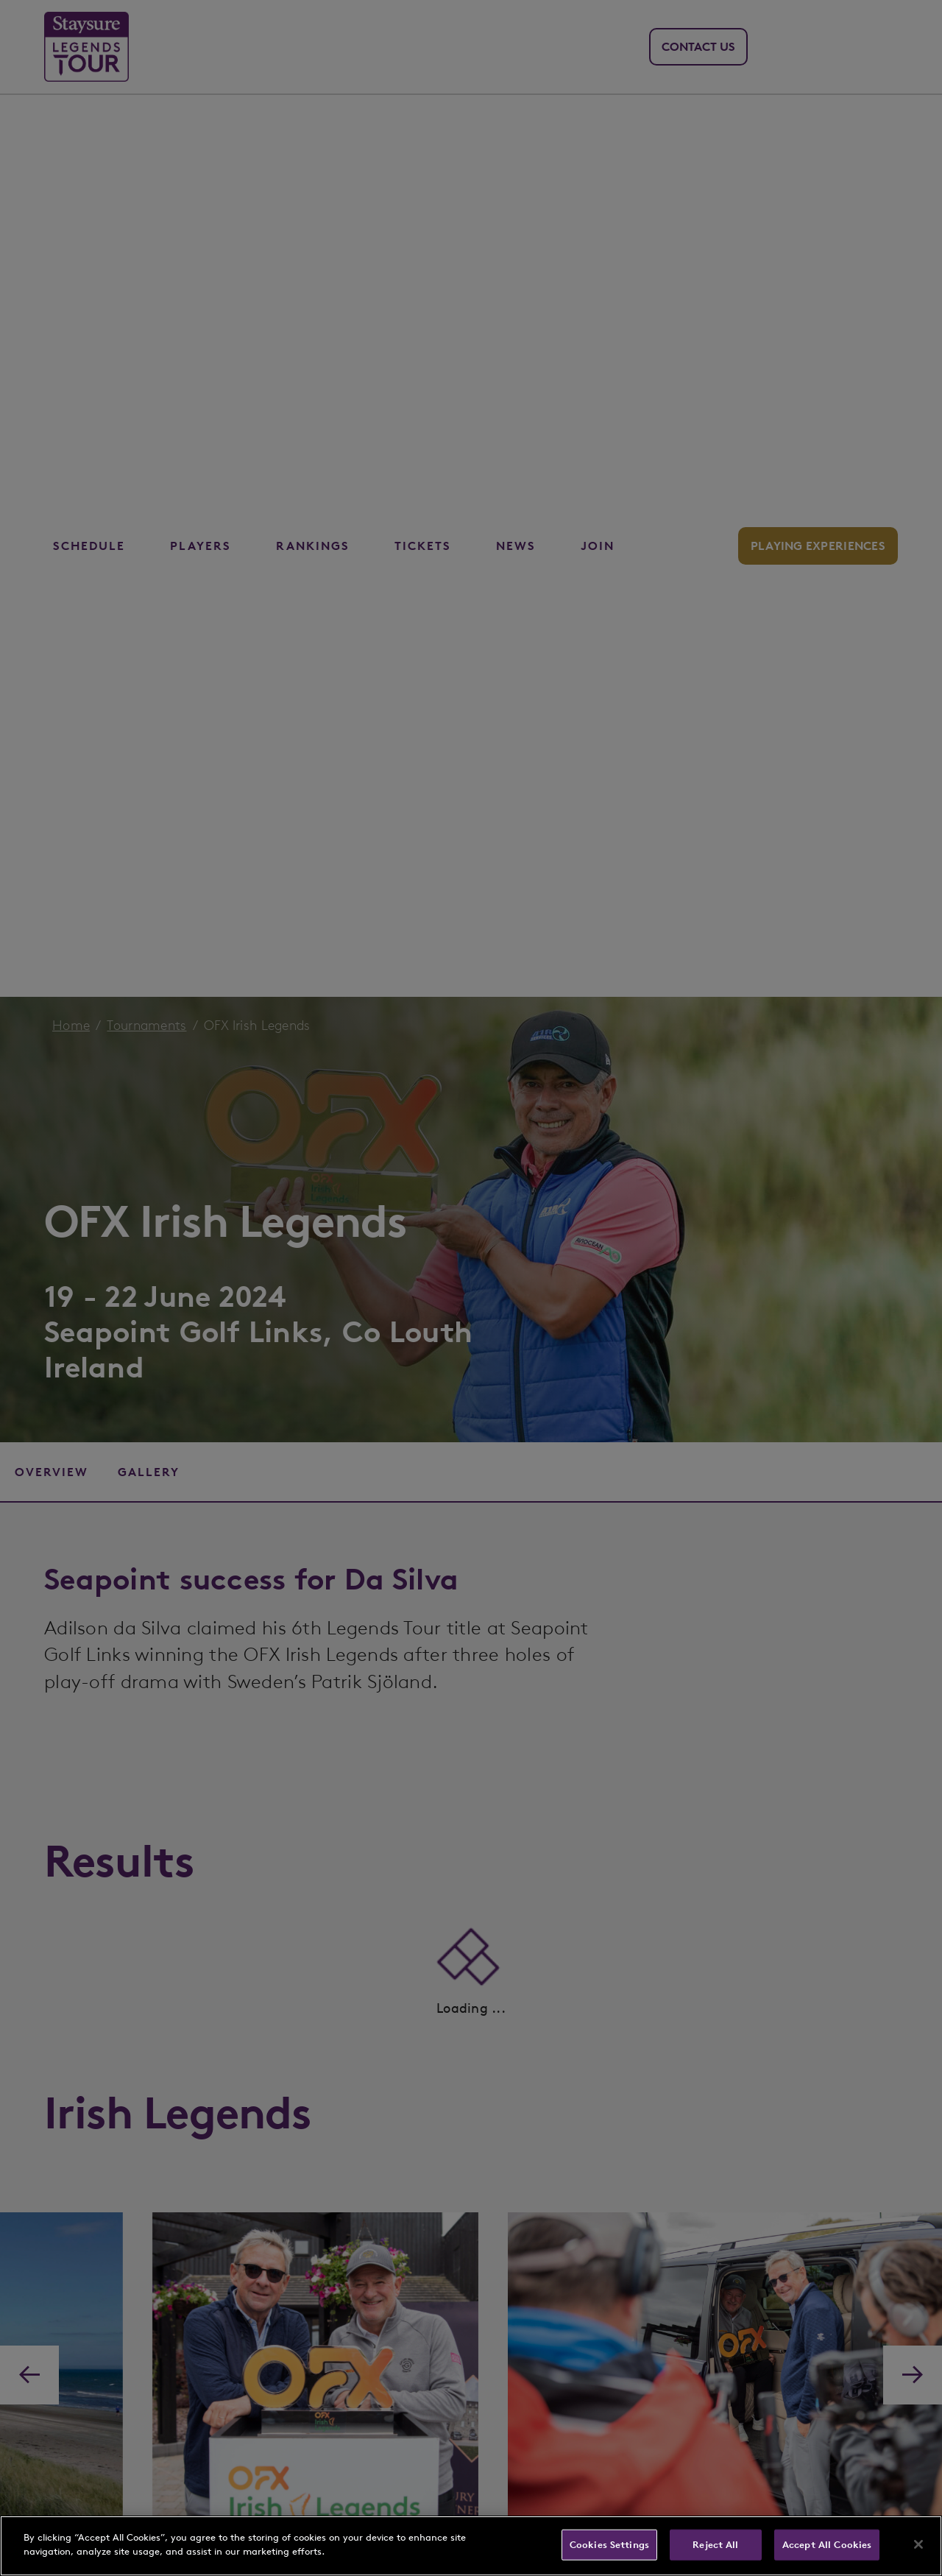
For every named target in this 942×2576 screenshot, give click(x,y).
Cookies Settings (609, 2544)
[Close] (918, 2544)
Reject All (715, 2544)
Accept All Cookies (826, 2544)
